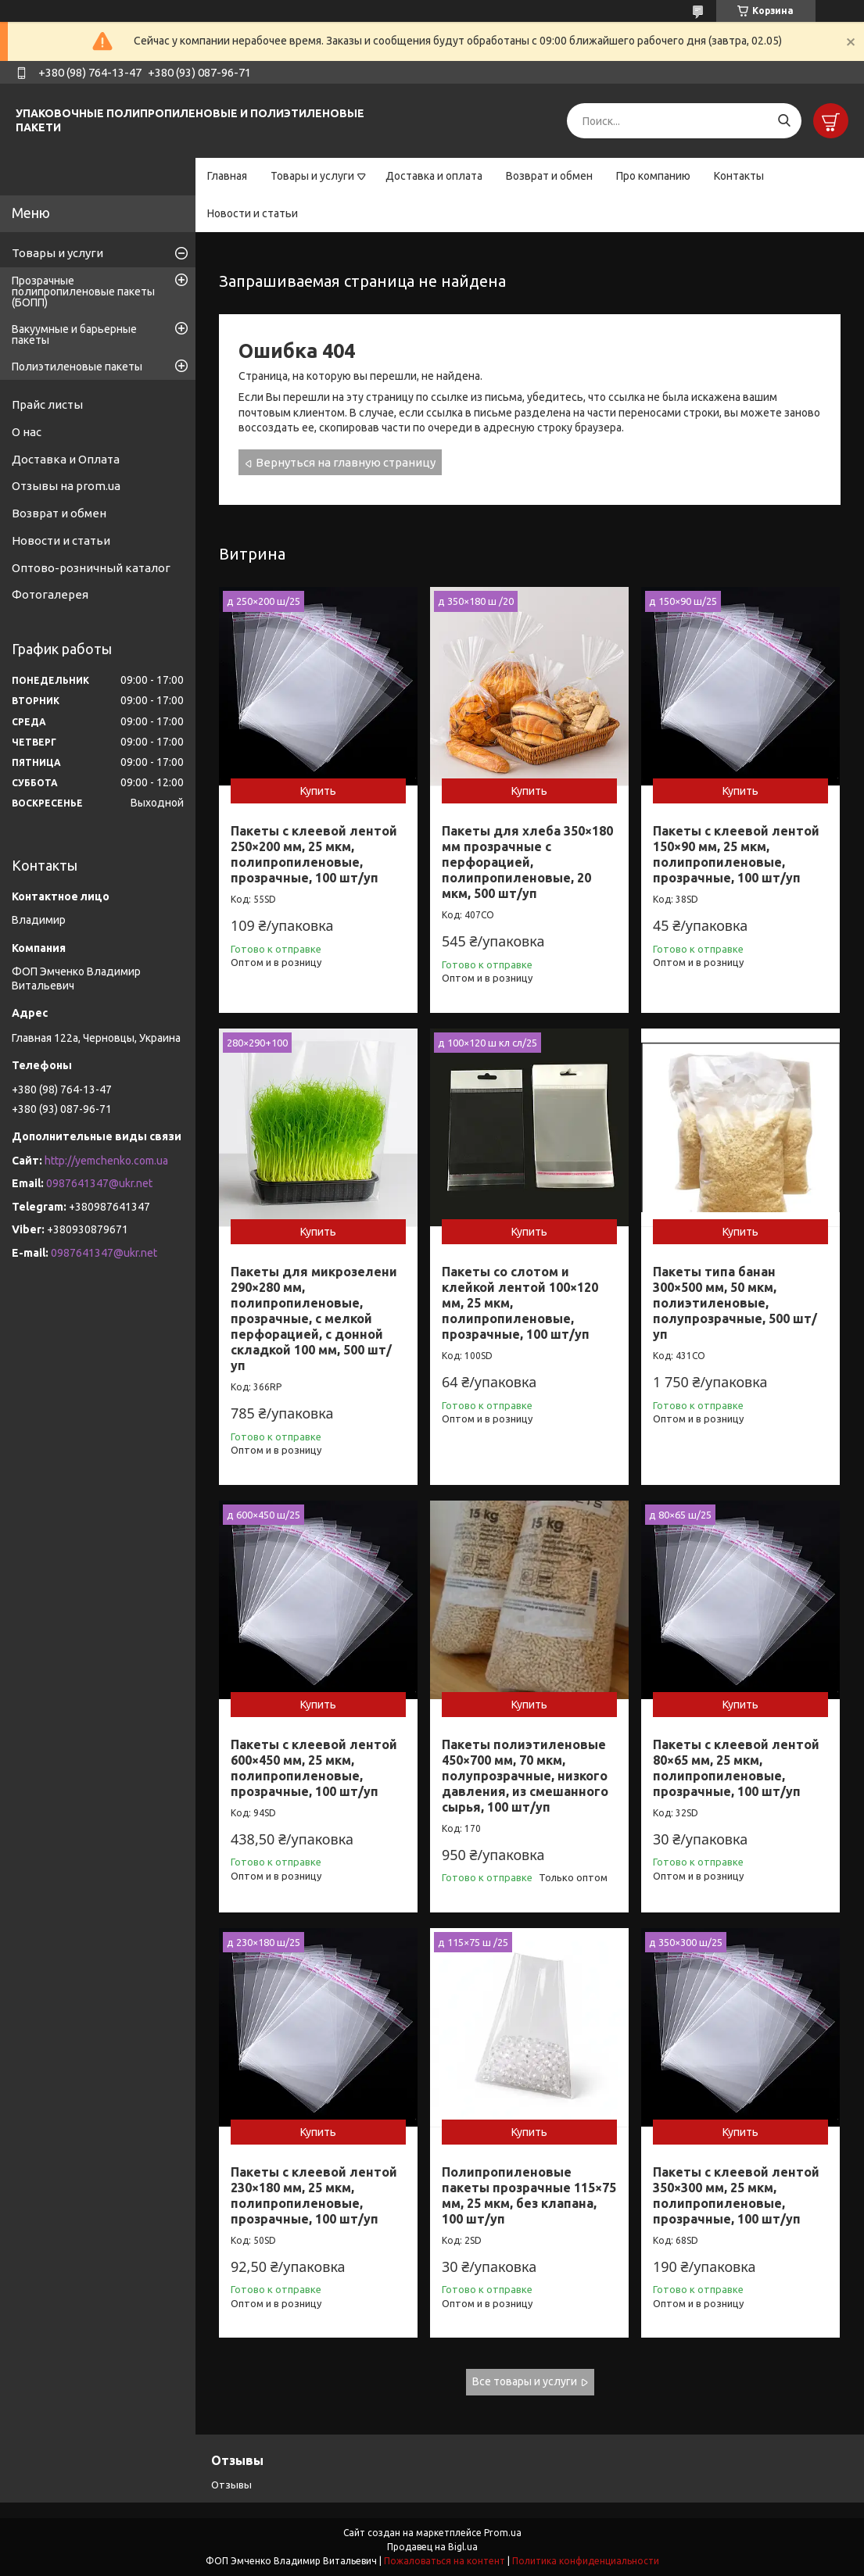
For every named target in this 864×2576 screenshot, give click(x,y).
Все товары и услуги (524, 2381)
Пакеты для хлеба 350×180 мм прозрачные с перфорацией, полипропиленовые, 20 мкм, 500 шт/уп (527, 862)
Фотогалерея (50, 594)
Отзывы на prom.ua (66, 485)
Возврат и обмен (549, 176)
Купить (318, 791)
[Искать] (783, 120)
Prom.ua (503, 2533)
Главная (227, 176)
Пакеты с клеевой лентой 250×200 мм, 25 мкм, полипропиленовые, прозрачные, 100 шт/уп (314, 854)
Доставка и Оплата (66, 459)
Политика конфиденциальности (585, 2561)
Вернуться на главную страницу (346, 462)
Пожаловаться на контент (444, 2561)
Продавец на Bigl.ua (432, 2547)
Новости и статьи (252, 213)
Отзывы (231, 2484)
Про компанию (653, 176)
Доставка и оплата (433, 176)
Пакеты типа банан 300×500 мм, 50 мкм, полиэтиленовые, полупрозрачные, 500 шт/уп (735, 1303)
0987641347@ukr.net (99, 1183)
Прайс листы (47, 404)
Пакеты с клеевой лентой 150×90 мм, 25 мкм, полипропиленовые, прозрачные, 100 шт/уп (736, 854)
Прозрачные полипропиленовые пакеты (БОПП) (83, 291)
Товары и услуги (312, 176)
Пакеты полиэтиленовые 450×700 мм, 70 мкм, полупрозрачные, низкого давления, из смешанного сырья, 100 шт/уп (525, 1775)
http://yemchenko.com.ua (106, 1160)
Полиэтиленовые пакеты (77, 366)
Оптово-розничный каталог (91, 567)
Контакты (739, 176)
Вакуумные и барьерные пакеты (74, 334)
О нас (26, 431)
